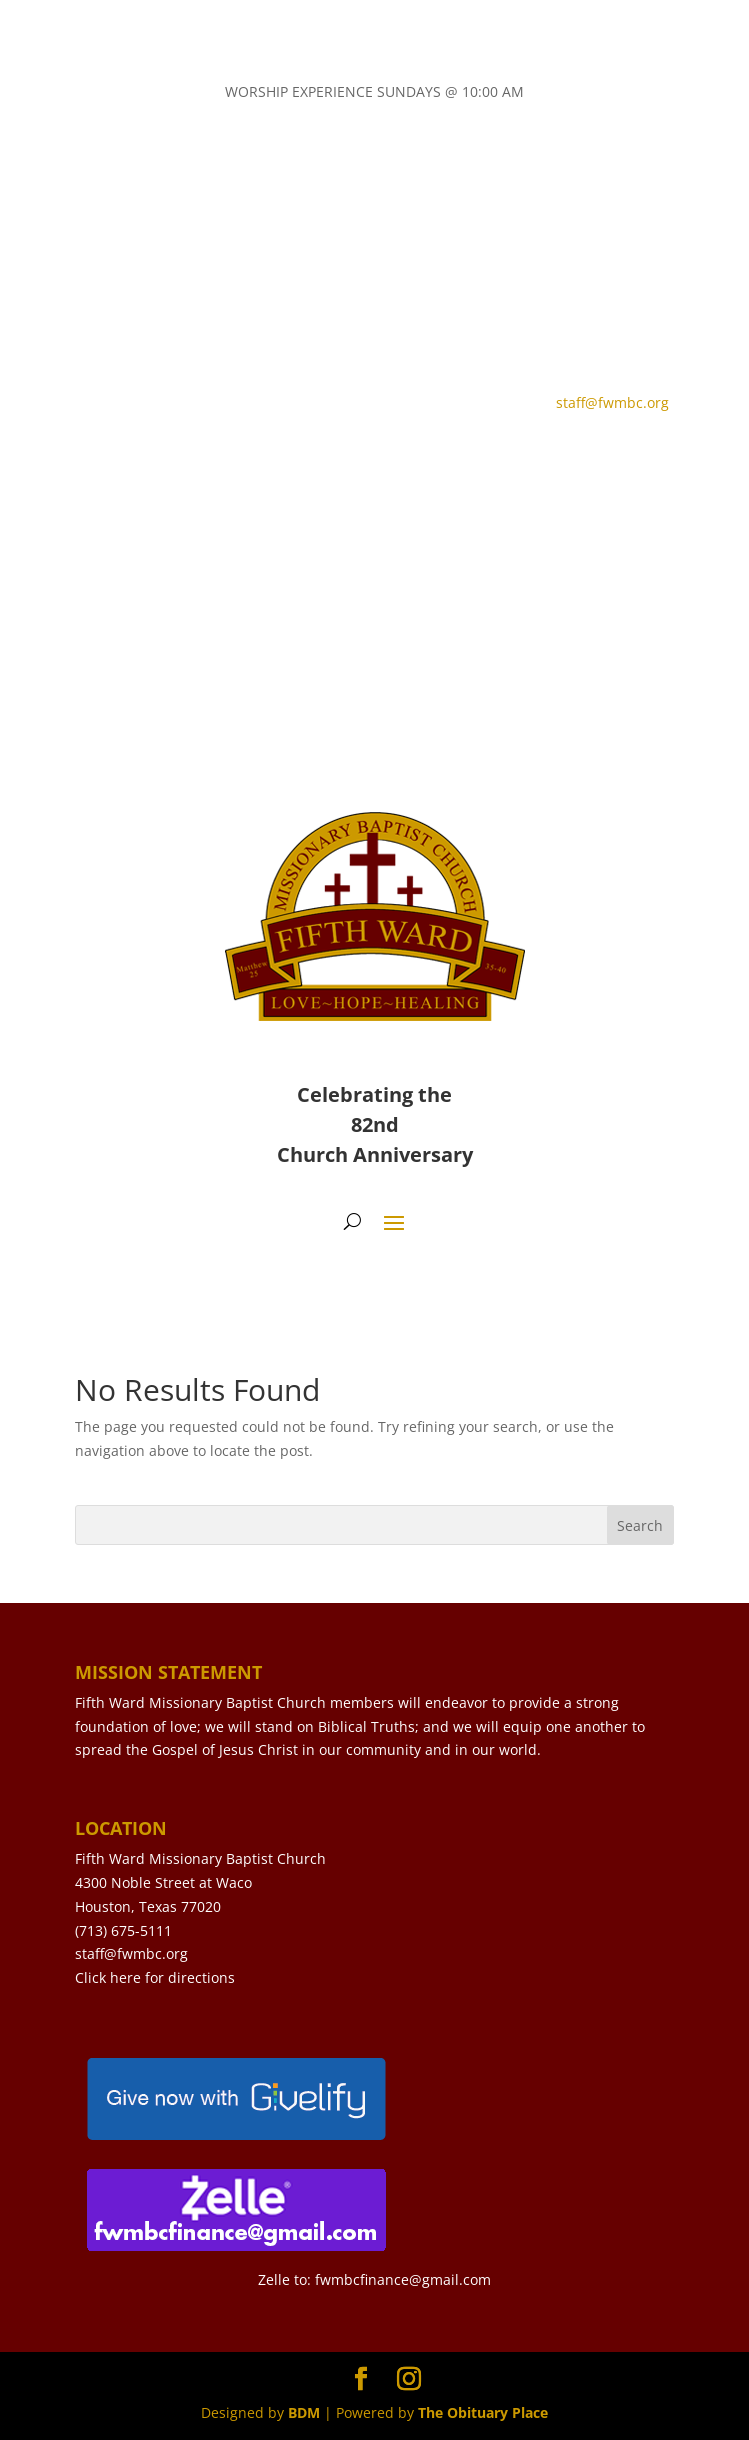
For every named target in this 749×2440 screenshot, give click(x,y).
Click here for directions (155, 1977)
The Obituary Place (483, 2412)
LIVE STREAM (348, 460)
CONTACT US (158, 460)
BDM (304, 2412)
